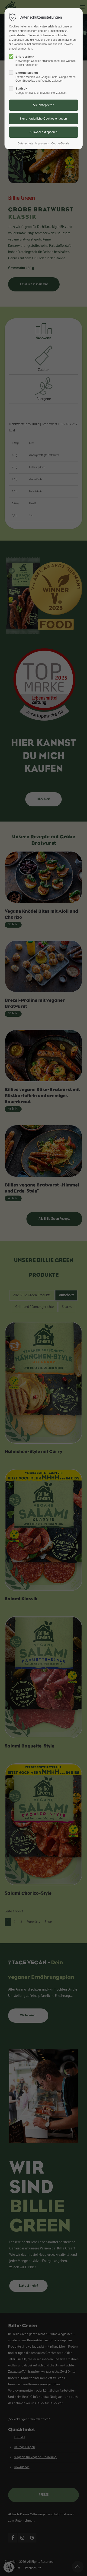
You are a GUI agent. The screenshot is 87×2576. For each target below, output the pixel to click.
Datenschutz (25, 143)
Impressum (42, 143)
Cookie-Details (60, 143)
